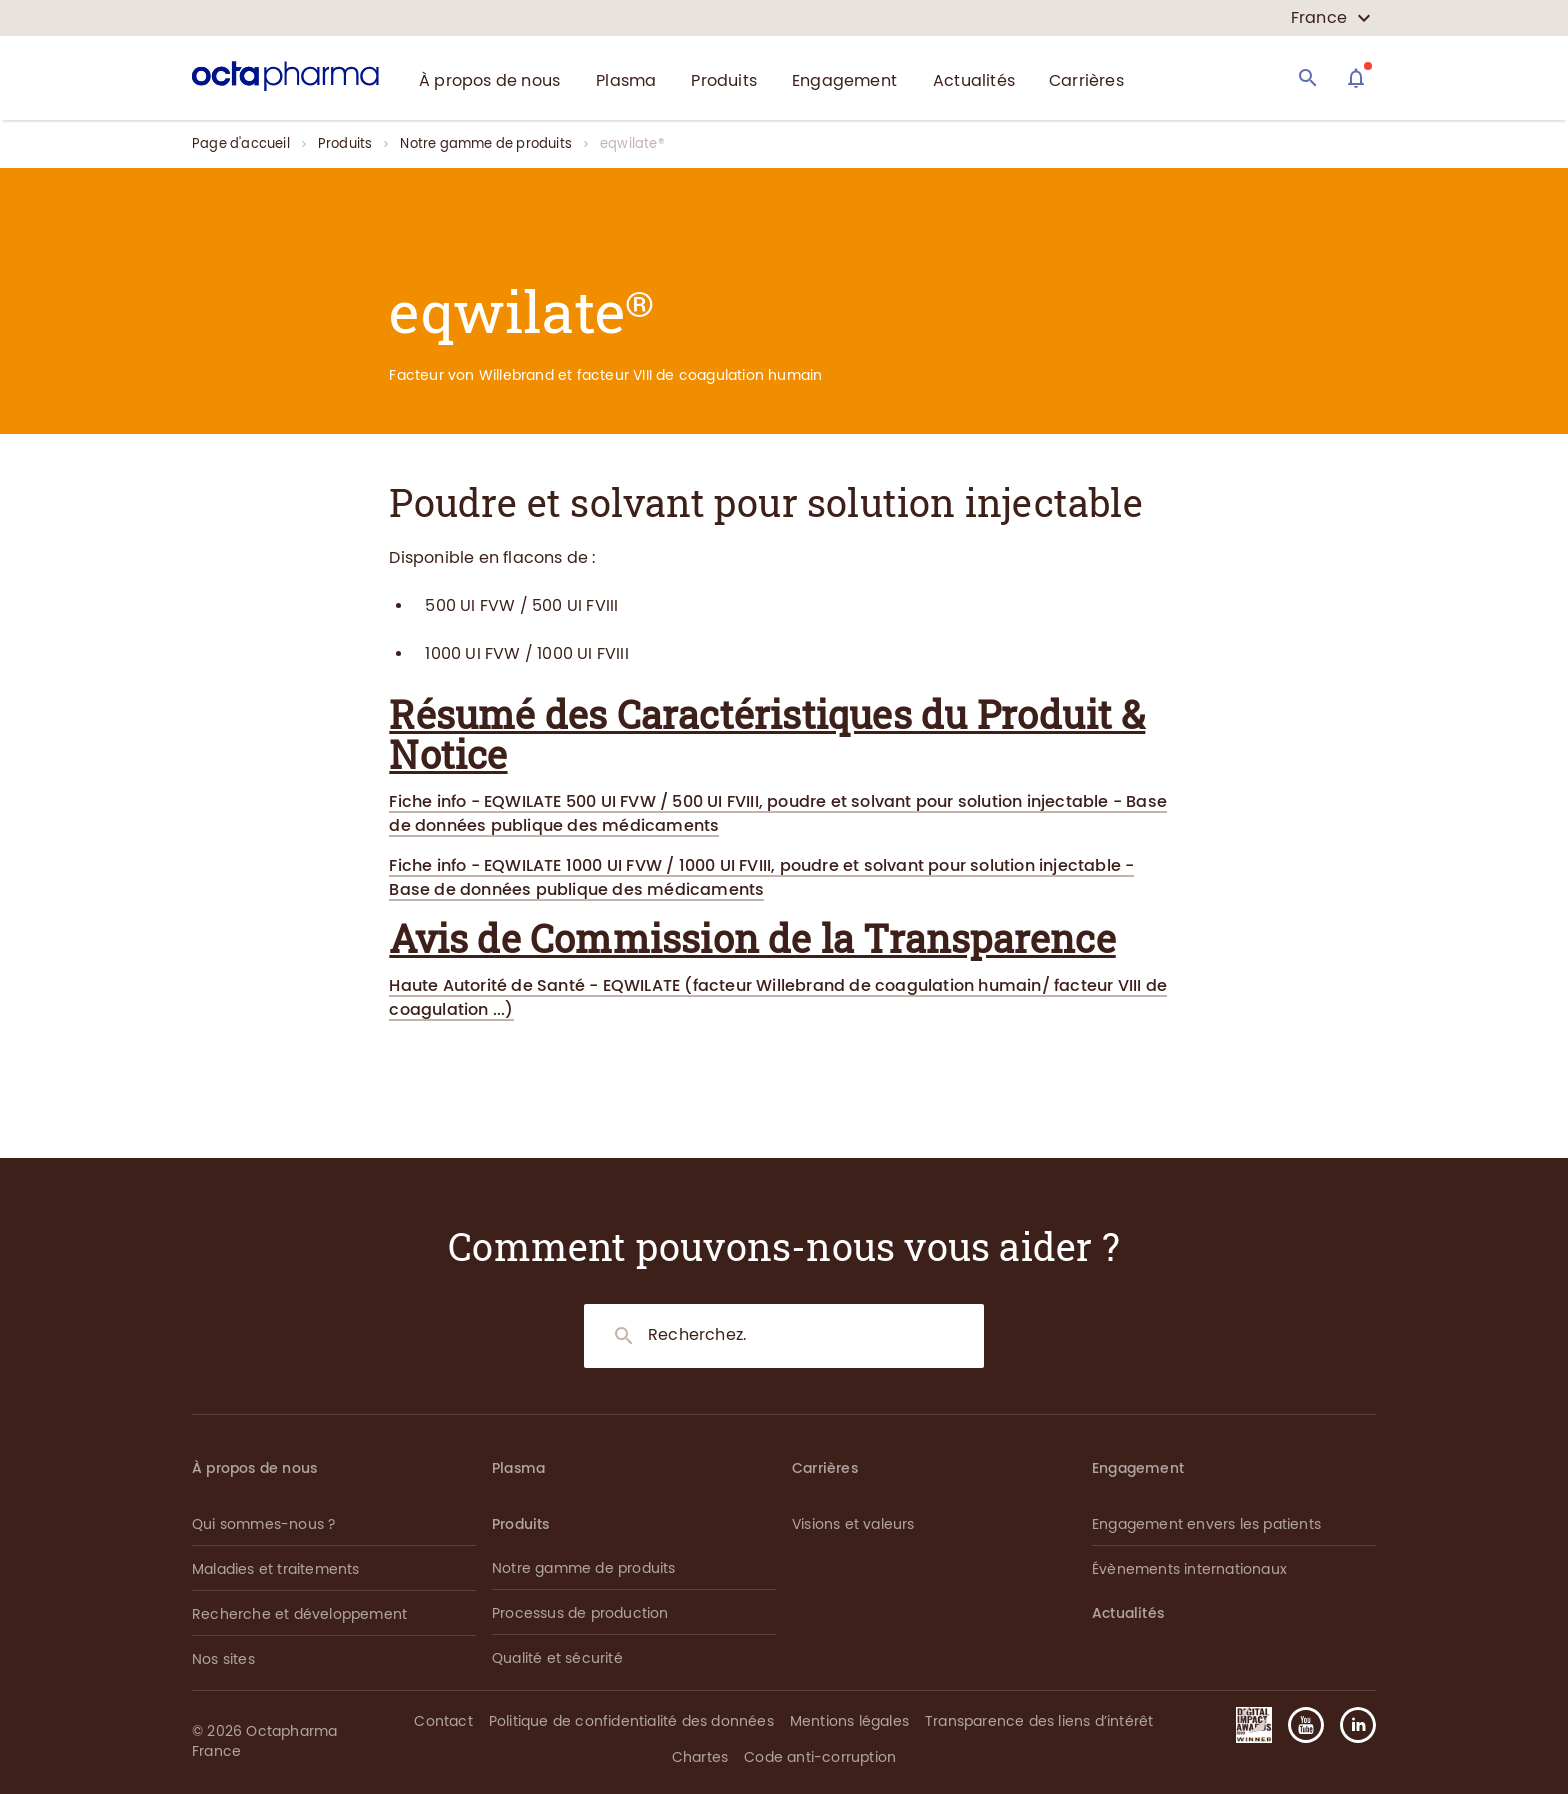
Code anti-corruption (820, 1757)
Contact (443, 1721)
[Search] (1308, 78)
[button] (1350, 1725)
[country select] (1331, 18)
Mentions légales (849, 1721)
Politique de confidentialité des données (631, 1721)
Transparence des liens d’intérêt (1039, 1721)
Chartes (700, 1757)
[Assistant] (1356, 78)
